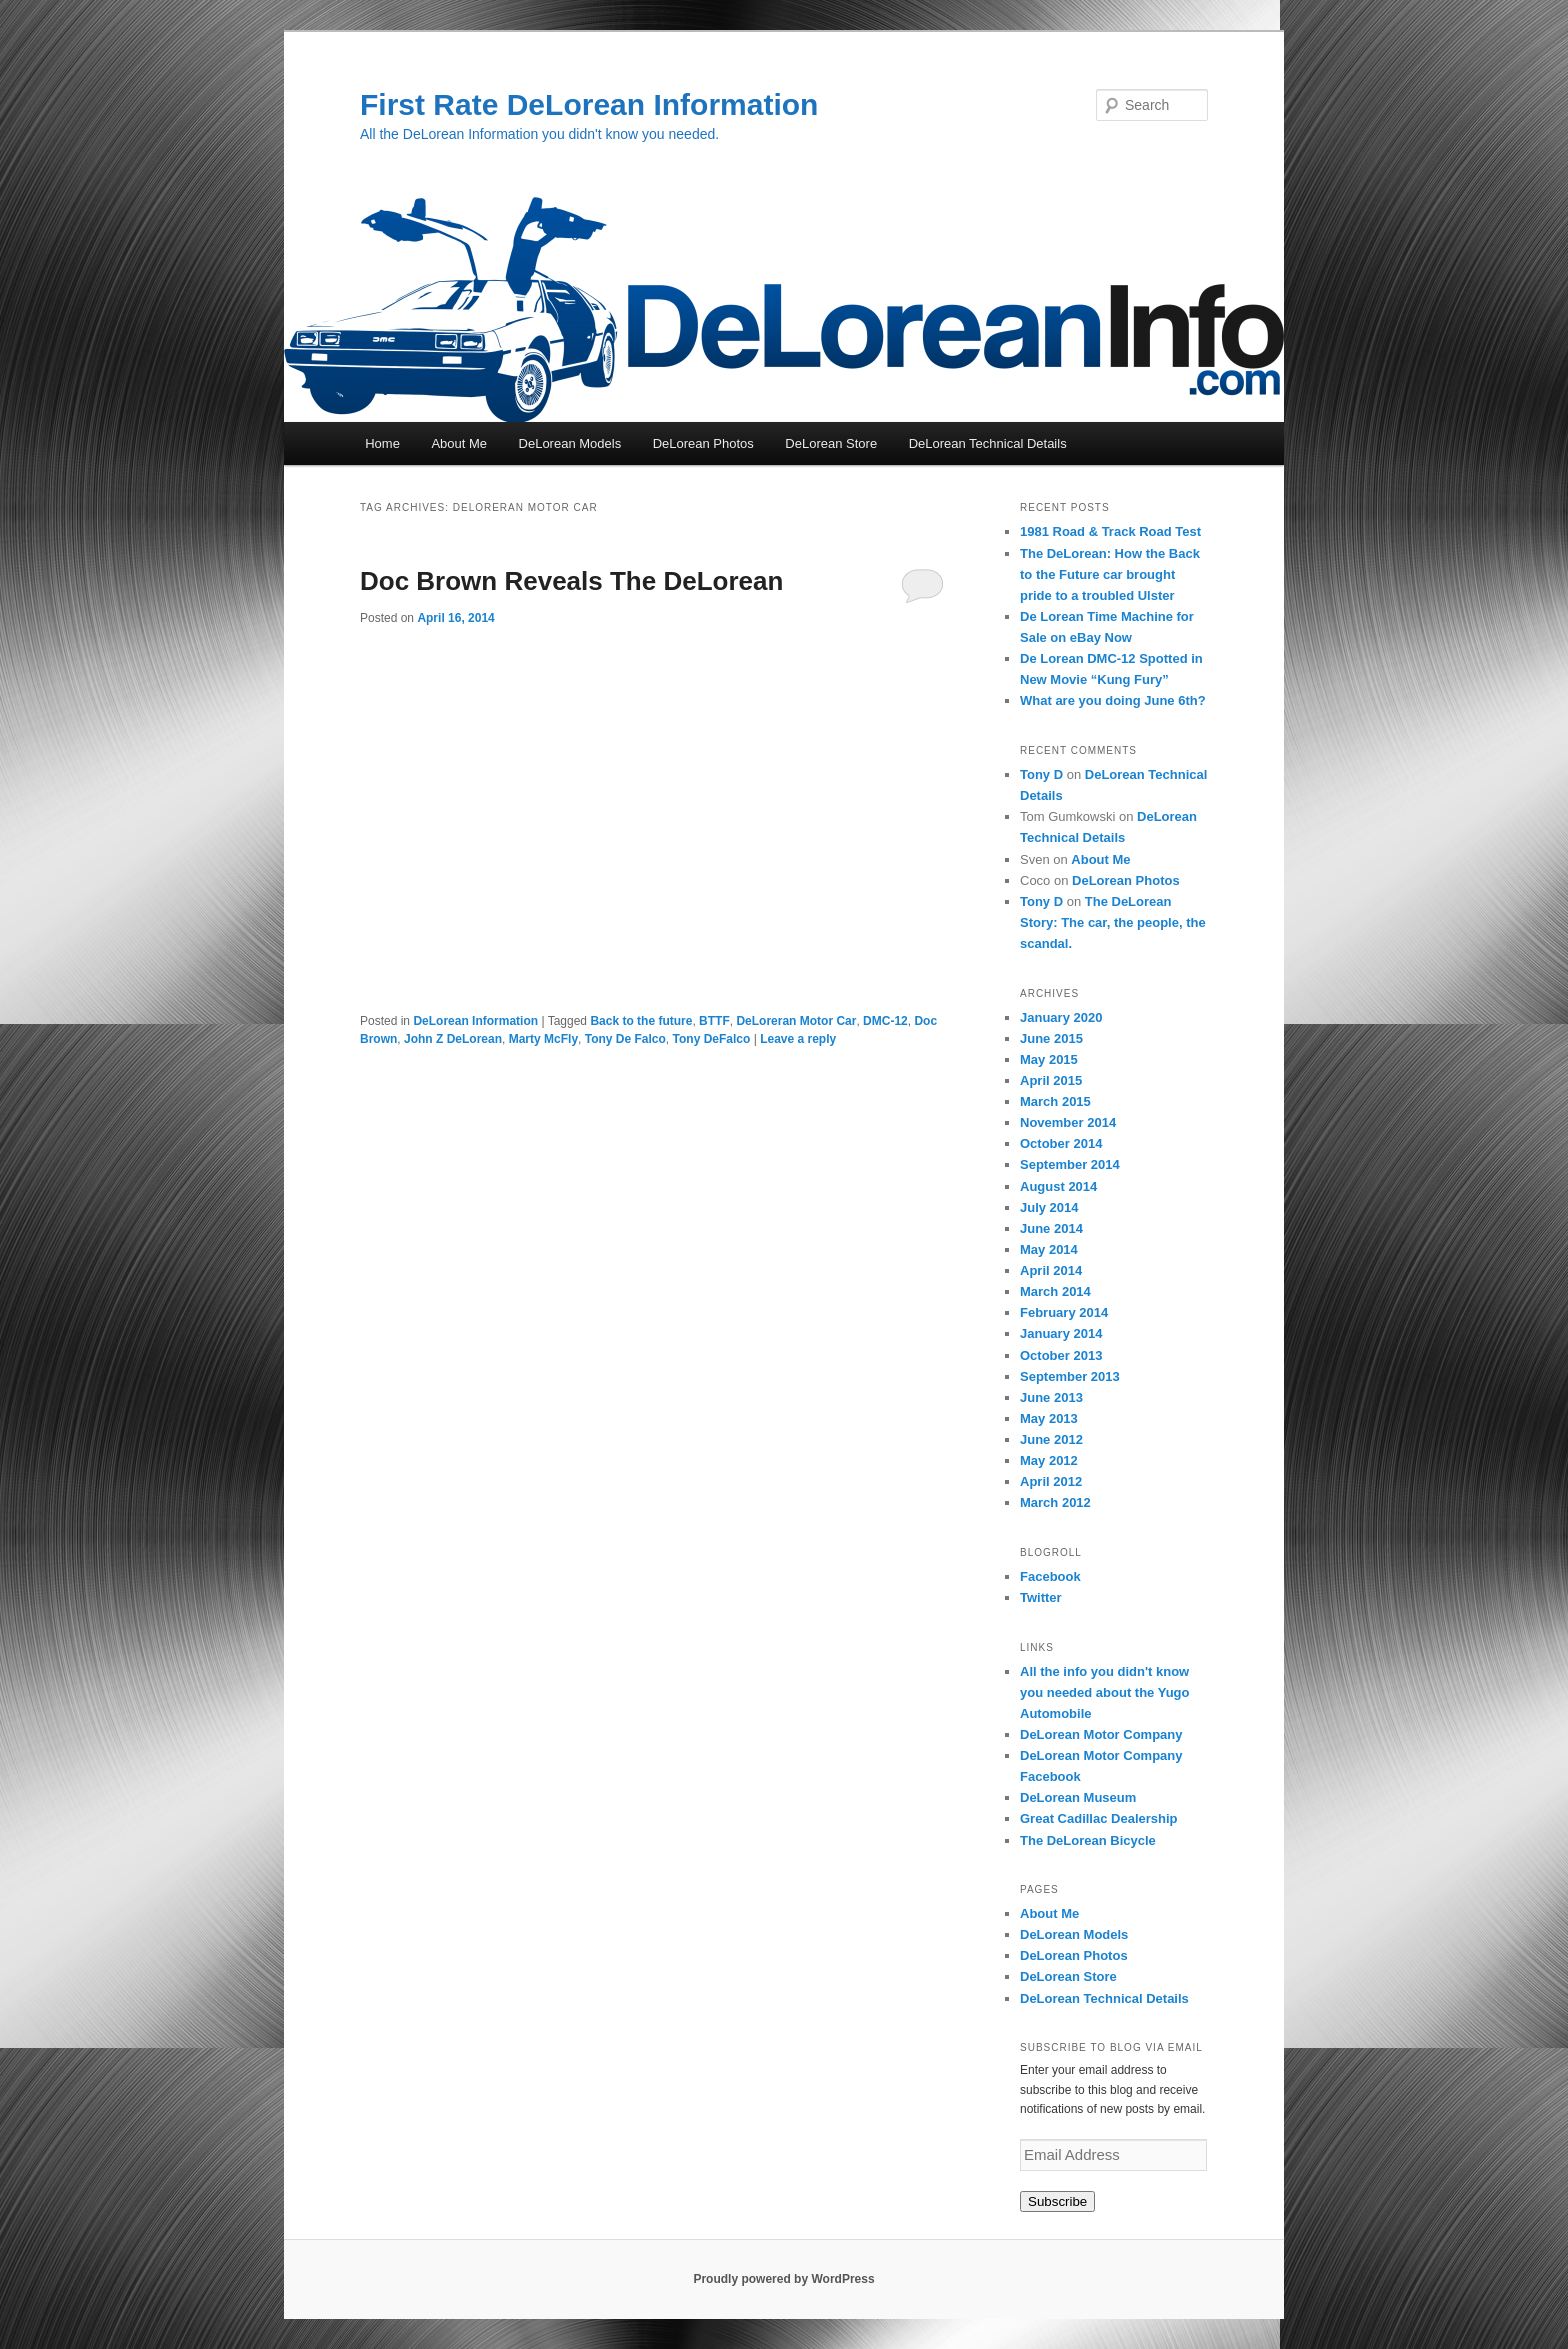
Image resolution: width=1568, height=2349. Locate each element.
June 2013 (1051, 1397)
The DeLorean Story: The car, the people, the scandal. (1113, 922)
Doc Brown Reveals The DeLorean (571, 581)
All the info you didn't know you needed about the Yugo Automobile (1105, 1692)
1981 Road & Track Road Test (1110, 531)
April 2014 (1051, 1270)
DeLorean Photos (703, 443)
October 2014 (1061, 1143)
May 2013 (1049, 1418)
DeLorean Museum (1078, 1797)
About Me (459, 443)
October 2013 (1061, 1355)
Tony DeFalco (712, 1039)
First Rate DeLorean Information (589, 104)
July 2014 (1049, 1207)
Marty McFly (543, 1039)
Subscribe (1057, 2201)
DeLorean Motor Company (1101, 1734)
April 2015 (1051, 1080)
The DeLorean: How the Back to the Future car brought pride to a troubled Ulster (1110, 574)
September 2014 (1070, 1164)
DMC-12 (885, 1021)
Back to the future (641, 1021)
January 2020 (1061, 1017)
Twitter (1041, 1597)
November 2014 (1068, 1122)
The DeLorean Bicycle (1088, 1840)
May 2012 (1049, 1460)
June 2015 (1051, 1038)
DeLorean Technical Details (988, 443)
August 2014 (1058, 1186)
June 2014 (1051, 1228)
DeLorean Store (831, 443)
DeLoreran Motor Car (796, 1021)
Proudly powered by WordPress (783, 2279)
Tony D (1041, 774)
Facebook (1050, 1576)
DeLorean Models (570, 443)
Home (382, 443)
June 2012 (1051, 1439)
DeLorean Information (475, 1021)
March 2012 (1055, 1502)
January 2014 (1061, 1333)
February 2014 (1064, 1312)
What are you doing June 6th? (1113, 700)
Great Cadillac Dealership (1099, 1818)
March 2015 (1055, 1101)
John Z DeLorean (453, 1039)
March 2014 (1055, 1291)
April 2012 (1051, 1481)
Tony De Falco (625, 1039)
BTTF (714, 1021)
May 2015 (1049, 1059)
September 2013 (1070, 1376)
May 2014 (1049, 1249)
